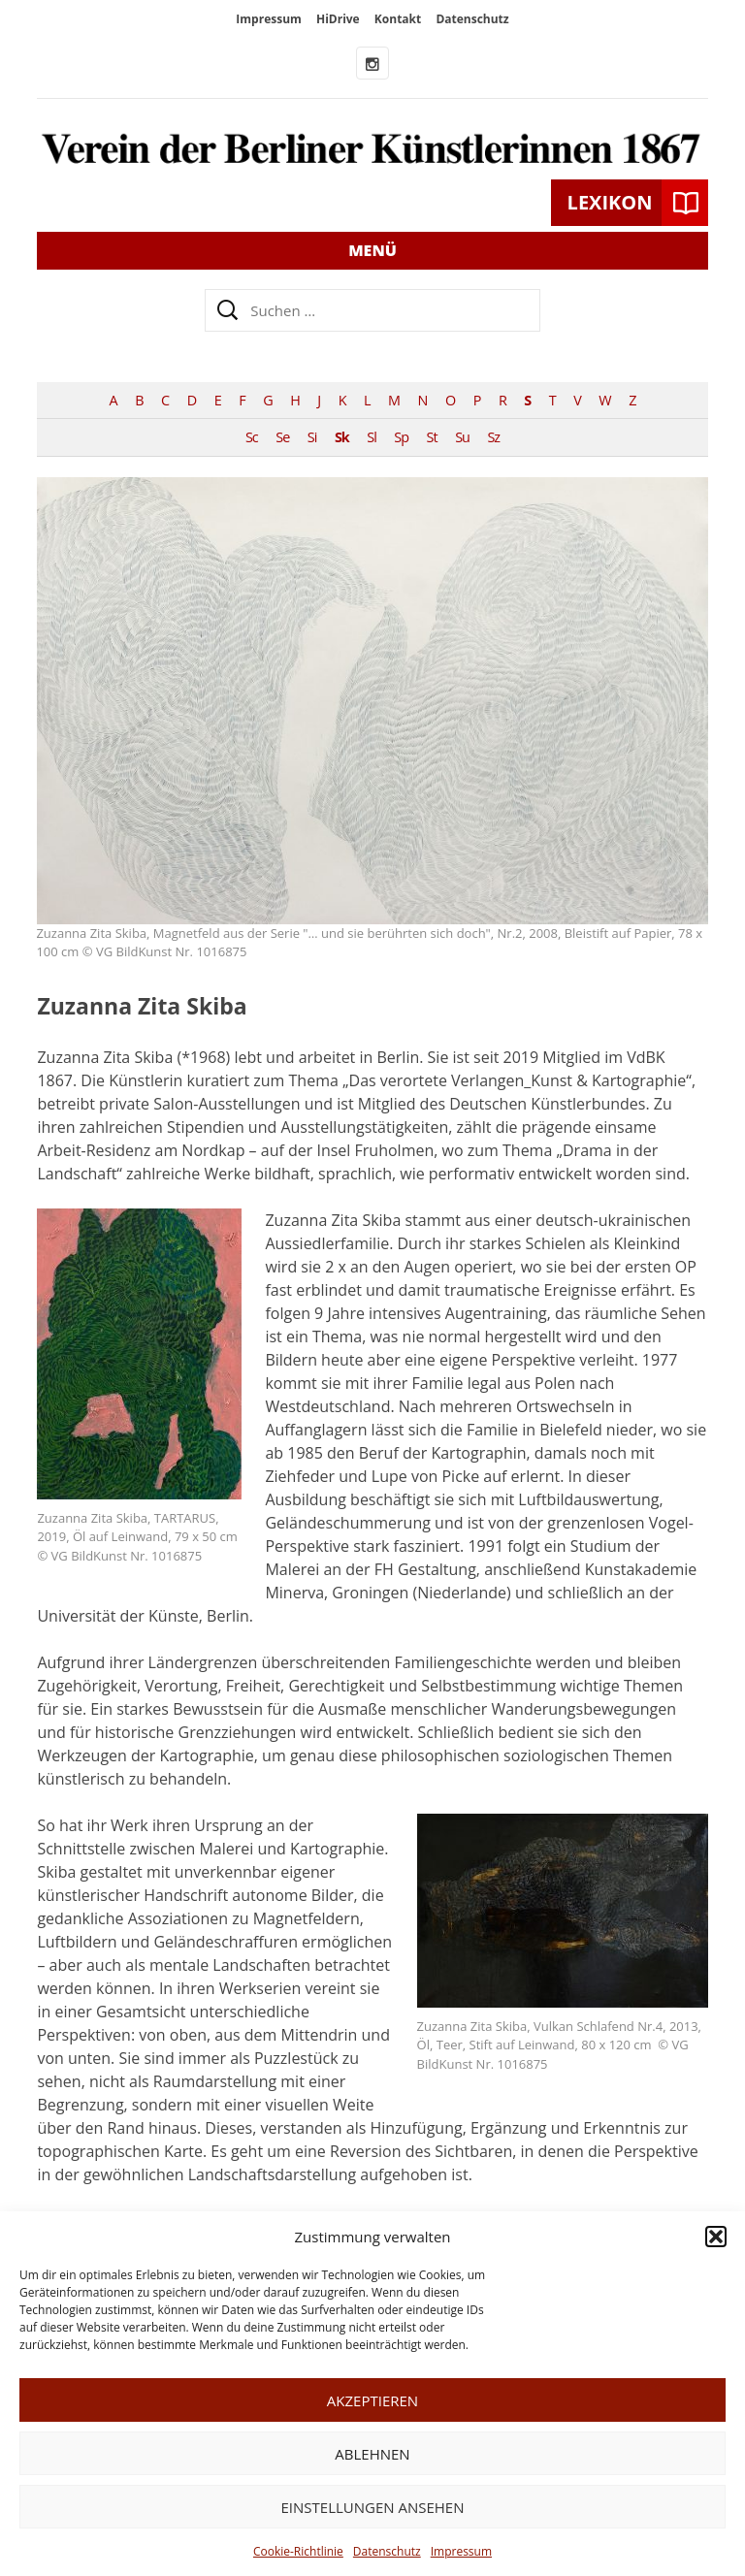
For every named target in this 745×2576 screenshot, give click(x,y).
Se (282, 437)
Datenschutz (387, 2551)
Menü (372, 250)
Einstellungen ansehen (373, 2507)
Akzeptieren (372, 2400)
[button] (716, 2236)
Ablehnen (372, 2453)
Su (462, 437)
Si (312, 437)
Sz (493, 437)
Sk (342, 437)
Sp (401, 437)
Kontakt (397, 19)
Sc (251, 437)
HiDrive (338, 19)
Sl (371, 437)
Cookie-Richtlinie (298, 2551)
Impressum (461, 2551)
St (432, 437)
